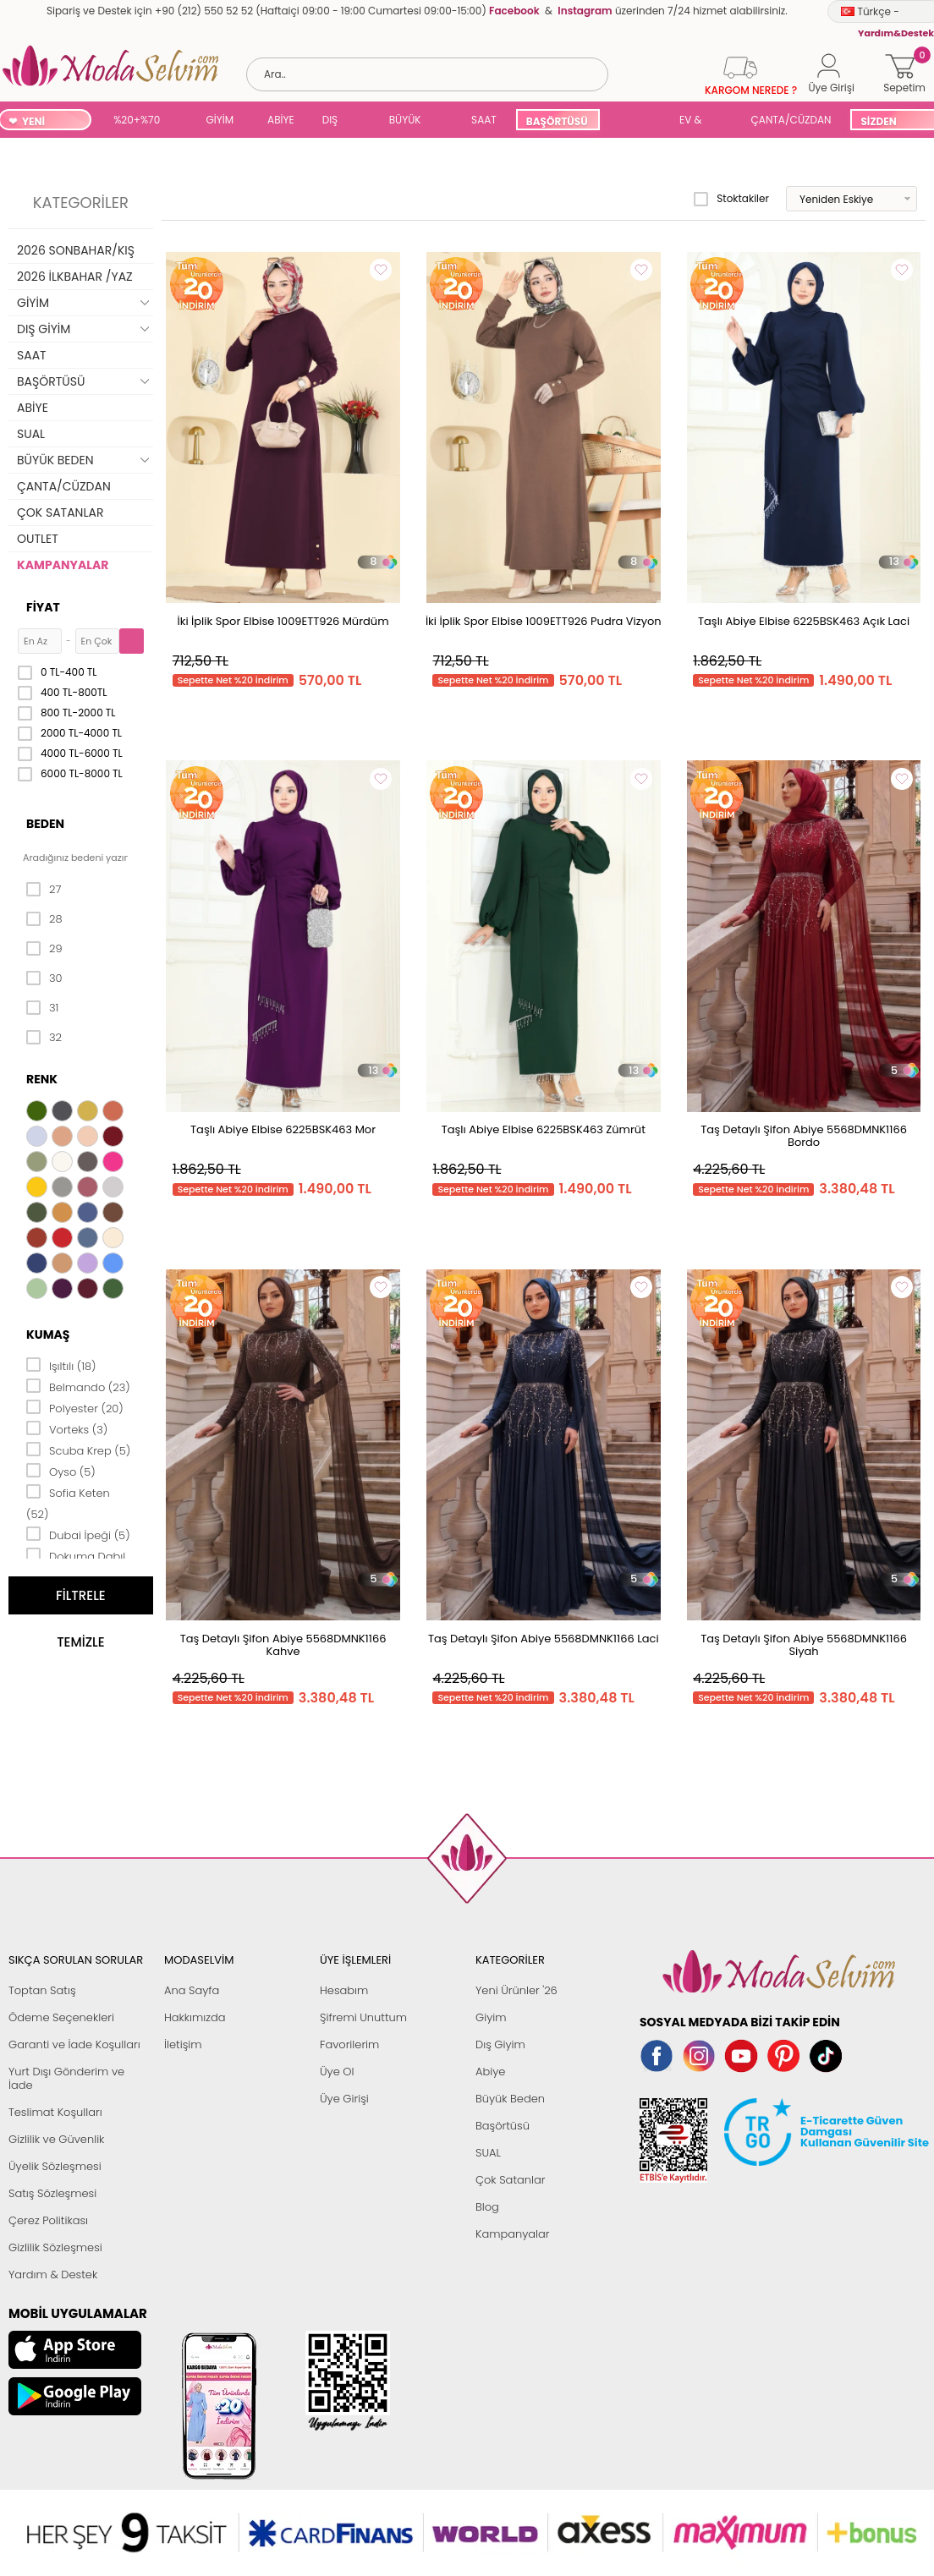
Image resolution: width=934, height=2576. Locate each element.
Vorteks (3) (66, 1428)
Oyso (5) (61, 1470)
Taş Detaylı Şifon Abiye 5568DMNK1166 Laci (543, 1639)
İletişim (183, 2044)
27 (43, 889)
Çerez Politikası (48, 2220)
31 (42, 1008)
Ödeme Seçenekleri (61, 2017)
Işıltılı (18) (61, 1365)
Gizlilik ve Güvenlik (56, 2139)
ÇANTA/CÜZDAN (791, 119)
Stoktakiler (731, 198)
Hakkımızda (195, 2017)
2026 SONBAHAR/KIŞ (76, 250)
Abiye (490, 2072)
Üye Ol (337, 2072)
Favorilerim (349, 2044)
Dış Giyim (500, 2044)
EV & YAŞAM (696, 121)
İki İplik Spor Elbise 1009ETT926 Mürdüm (283, 621)
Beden (45, 823)
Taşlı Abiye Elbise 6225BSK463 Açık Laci (803, 621)
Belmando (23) (78, 1386)
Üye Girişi (344, 2099)
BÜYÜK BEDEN (405, 121)
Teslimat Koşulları (55, 2112)
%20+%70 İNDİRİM (136, 121)
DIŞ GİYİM (336, 121)
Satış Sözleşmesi (52, 2193)
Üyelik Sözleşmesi (55, 2166)
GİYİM (220, 119)
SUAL (639, 121)
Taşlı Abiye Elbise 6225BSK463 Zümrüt (544, 1129)
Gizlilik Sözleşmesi (55, 2247)
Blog (487, 2207)
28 (44, 919)
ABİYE (280, 119)
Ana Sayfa (191, 1990)
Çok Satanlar (510, 2180)
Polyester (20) (75, 1407)
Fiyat (43, 607)
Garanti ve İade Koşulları (74, 2044)
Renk (42, 1079)
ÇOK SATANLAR (60, 512)
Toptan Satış (42, 1990)
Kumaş (47, 1334)
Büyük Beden (510, 2099)
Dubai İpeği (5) (78, 1534)
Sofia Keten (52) (68, 1502)
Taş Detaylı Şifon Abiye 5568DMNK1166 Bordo (803, 1135)
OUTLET (37, 538)
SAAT (484, 119)
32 (44, 1037)
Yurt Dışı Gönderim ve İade (66, 2078)
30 (44, 978)
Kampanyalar (512, 2234)
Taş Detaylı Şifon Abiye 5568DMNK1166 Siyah (803, 1645)
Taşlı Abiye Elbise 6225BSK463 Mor (283, 1129)
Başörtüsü (502, 2126)
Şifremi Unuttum (363, 2017)
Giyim (491, 2017)
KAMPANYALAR (62, 564)
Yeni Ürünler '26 (516, 1990)
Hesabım (344, 1990)
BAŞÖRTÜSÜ (557, 121)
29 (44, 948)
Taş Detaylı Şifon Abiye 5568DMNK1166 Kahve (283, 1645)
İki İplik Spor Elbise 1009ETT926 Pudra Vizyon (544, 621)
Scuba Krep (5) (78, 1449)
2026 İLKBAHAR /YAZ (75, 276)
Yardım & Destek (52, 2274)
